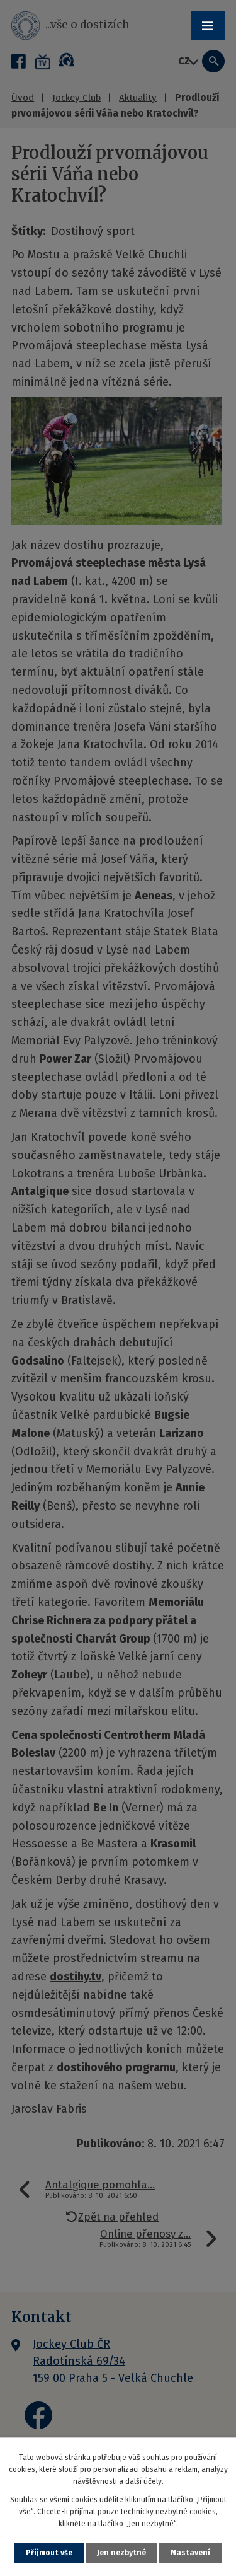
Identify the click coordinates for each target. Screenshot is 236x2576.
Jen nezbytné (121, 2552)
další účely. (144, 2481)
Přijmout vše (49, 2552)
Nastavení (190, 2552)
